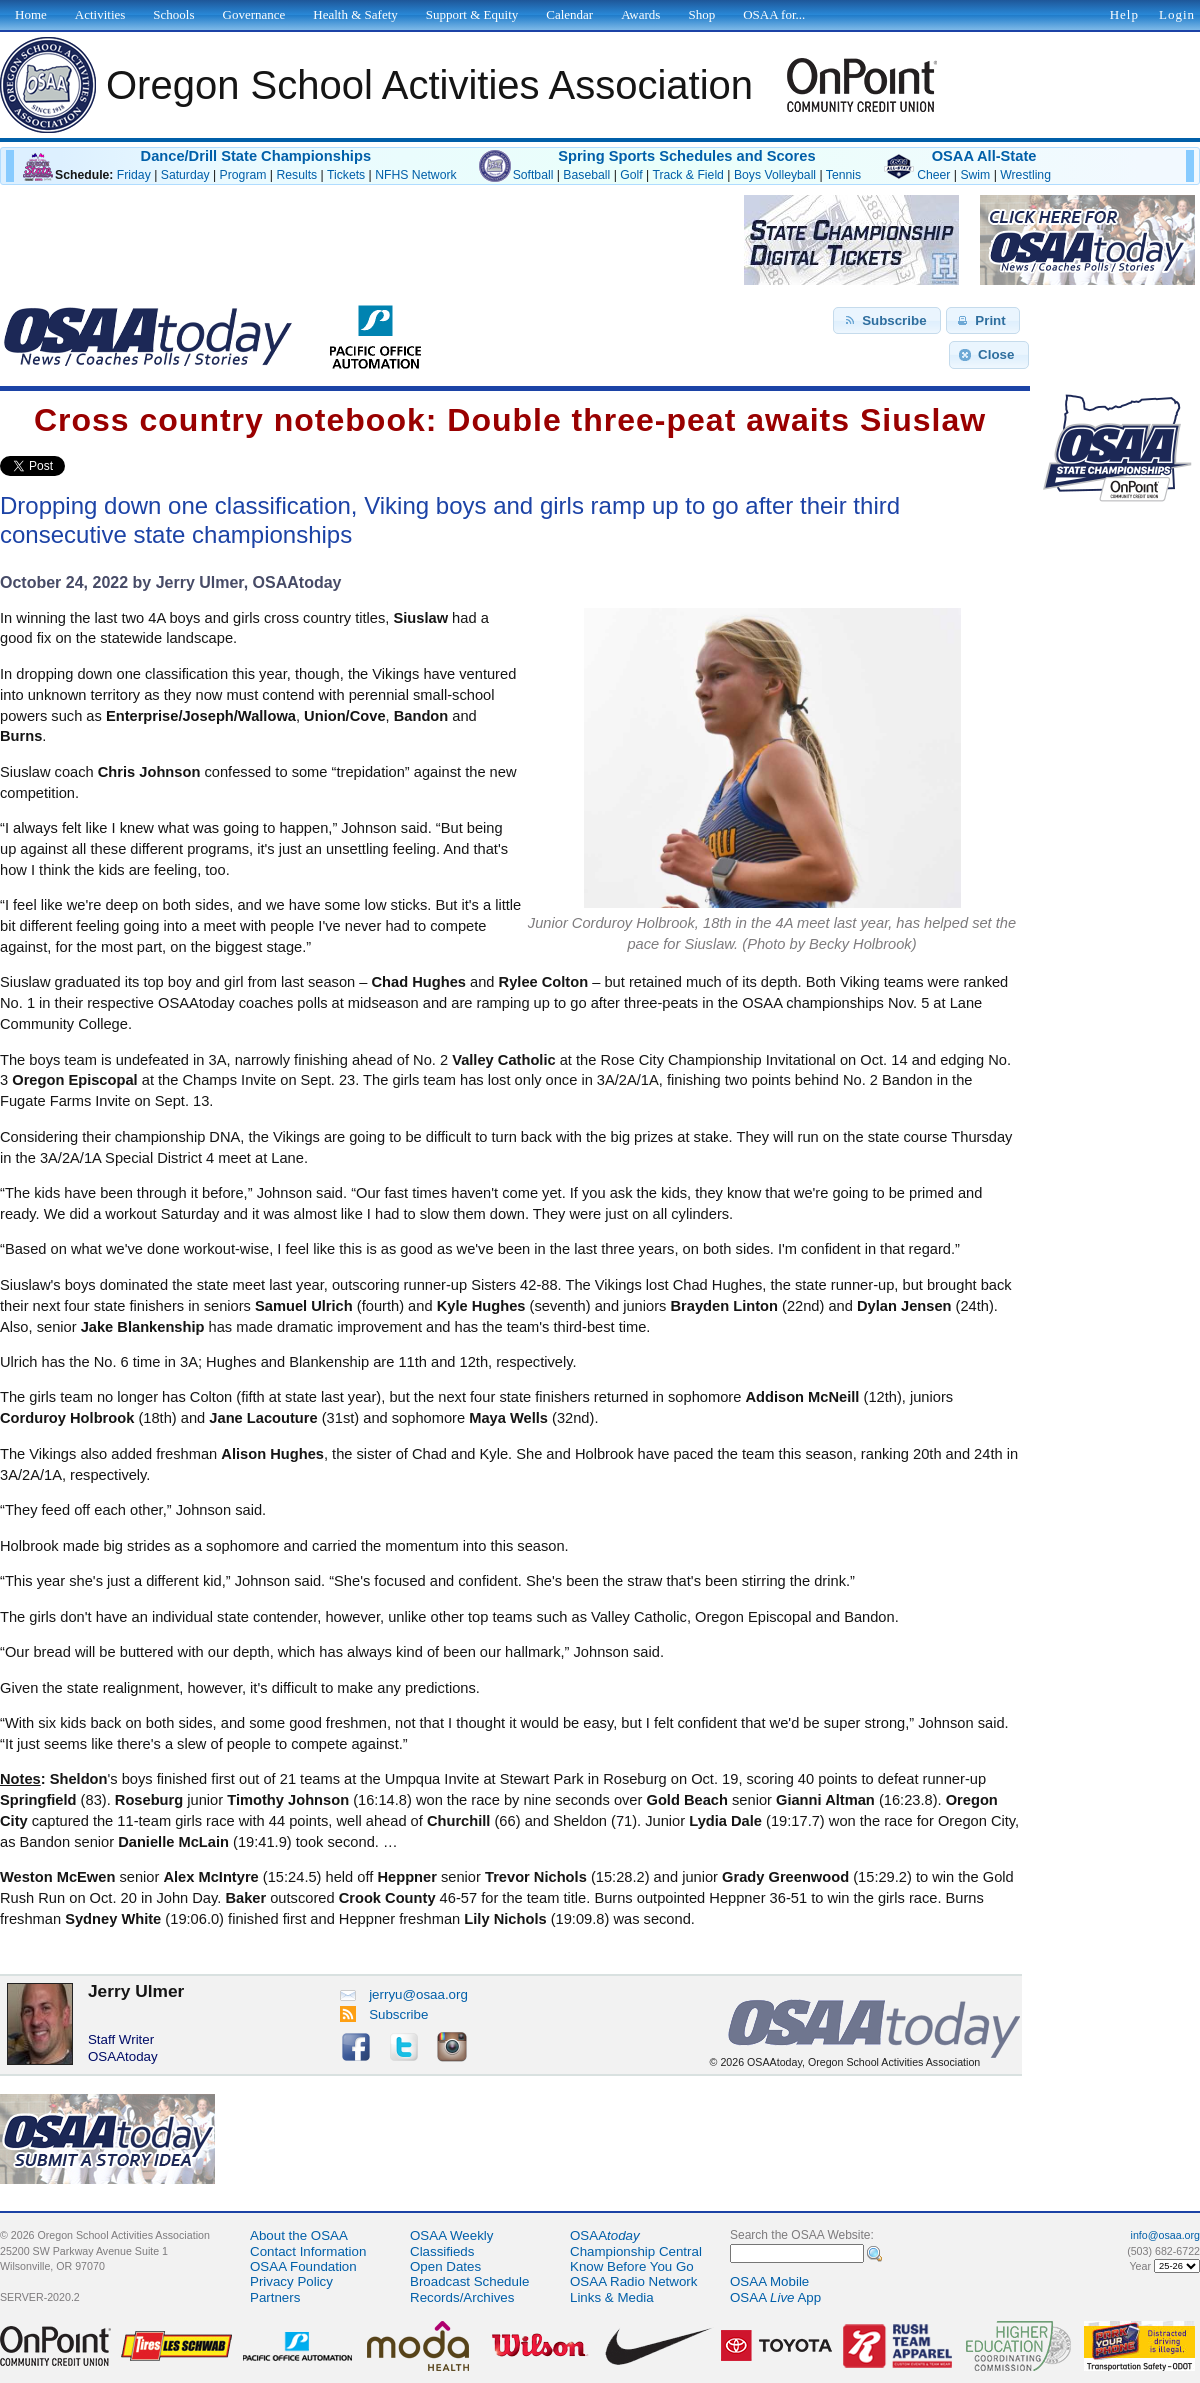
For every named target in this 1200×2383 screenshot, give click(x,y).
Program (243, 175)
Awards (640, 14)
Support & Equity (472, 14)
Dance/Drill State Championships (256, 156)
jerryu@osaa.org (404, 1994)
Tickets (346, 175)
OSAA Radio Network (633, 2281)
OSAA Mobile (769, 2281)
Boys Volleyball (775, 175)
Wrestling (1025, 175)
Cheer (933, 175)
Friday (134, 175)
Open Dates (445, 2266)
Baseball (586, 175)
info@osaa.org (1165, 2235)
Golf (631, 175)
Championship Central (636, 2251)
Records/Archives (462, 2297)
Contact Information (308, 2251)
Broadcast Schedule (469, 2281)
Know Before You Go (632, 2266)
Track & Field (688, 175)
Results (296, 175)
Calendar (569, 14)
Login (1177, 14)
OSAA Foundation (303, 2266)
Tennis (843, 175)
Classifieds (442, 2251)
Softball (533, 175)
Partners (275, 2297)
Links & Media (612, 2297)
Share (98, 466)
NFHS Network (415, 175)
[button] (887, 321)
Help (1124, 14)
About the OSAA (299, 2235)
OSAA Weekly (451, 2235)
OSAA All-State (984, 156)
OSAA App (775, 2297)
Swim (975, 175)
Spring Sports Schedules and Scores (686, 156)
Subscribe (384, 2014)
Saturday (185, 175)
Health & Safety (355, 14)
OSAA (605, 2235)
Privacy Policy (291, 2281)
